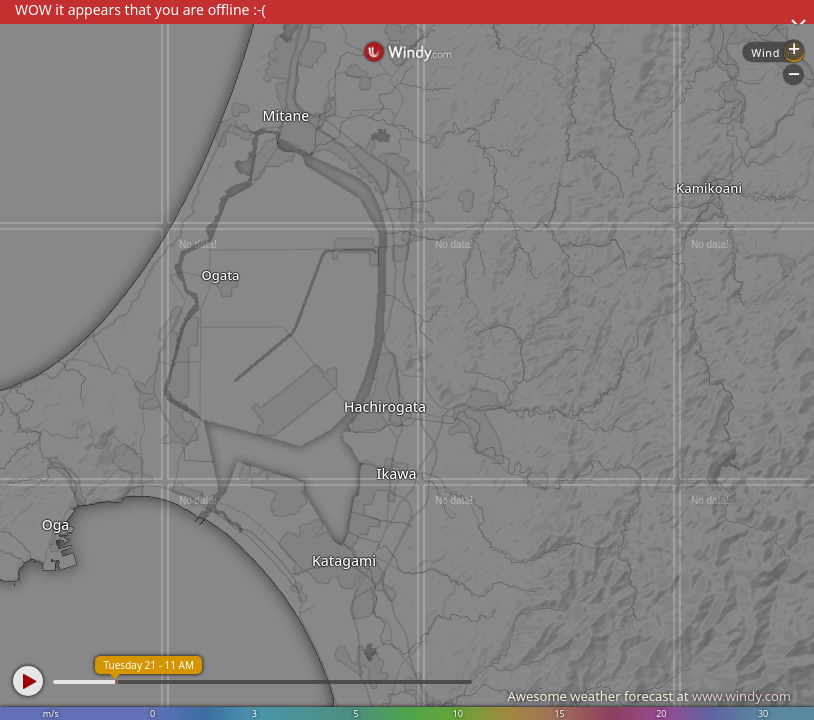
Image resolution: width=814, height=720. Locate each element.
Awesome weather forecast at (649, 696)
